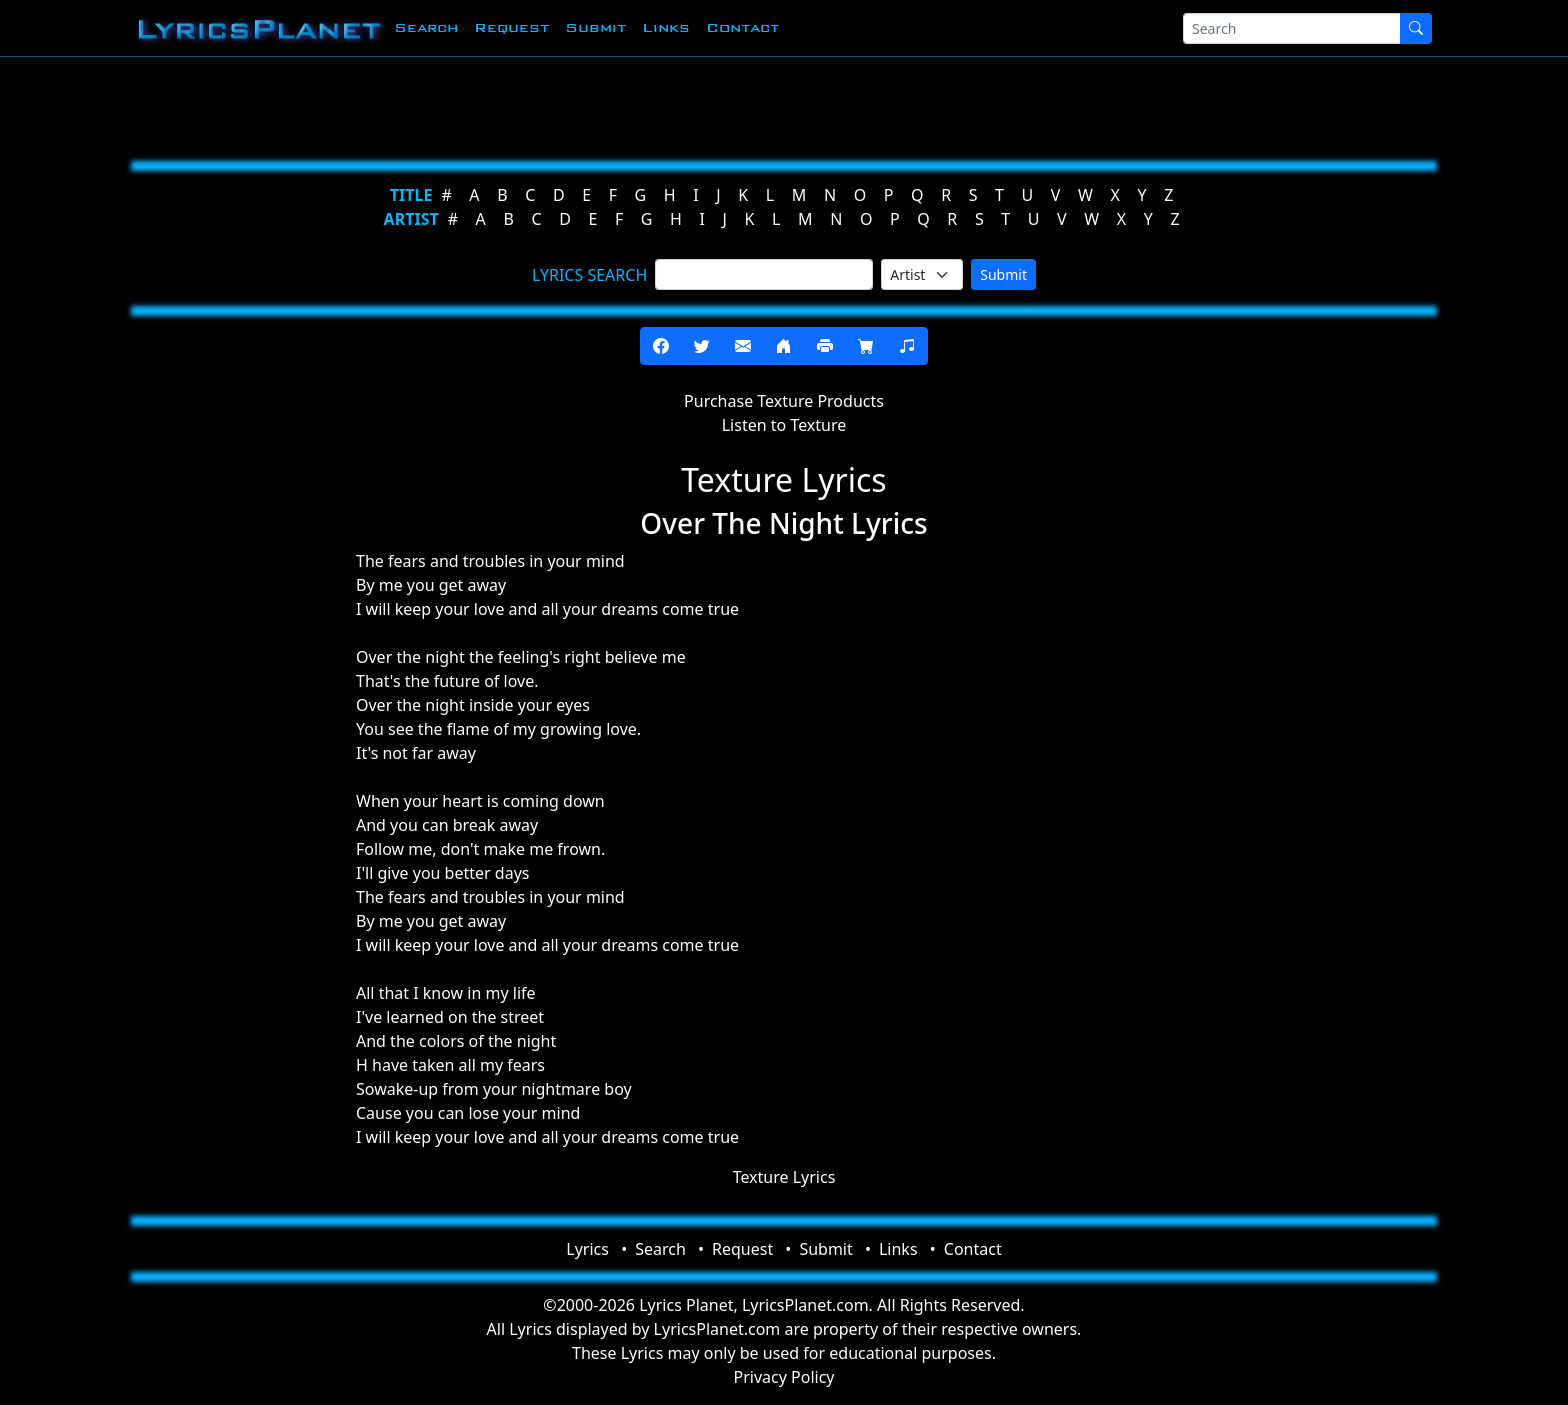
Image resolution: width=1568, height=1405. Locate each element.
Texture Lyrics (784, 1177)
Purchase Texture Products (784, 401)
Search (426, 27)
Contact (742, 27)
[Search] (1292, 28)
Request (511, 27)
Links (666, 27)
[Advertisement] (686, 105)
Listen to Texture (784, 425)
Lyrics (587, 1249)
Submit (595, 27)
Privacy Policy (784, 1377)
